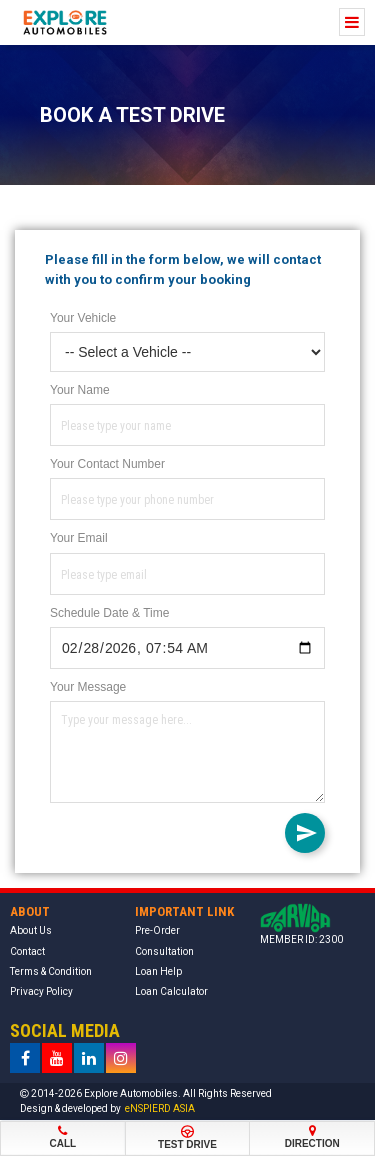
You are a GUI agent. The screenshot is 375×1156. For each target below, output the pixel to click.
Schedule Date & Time (109, 613)
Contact (27, 951)
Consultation (164, 951)
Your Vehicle (83, 318)
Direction (312, 1137)
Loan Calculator (171, 991)
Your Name (80, 390)
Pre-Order (157, 930)
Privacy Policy (41, 991)
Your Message (88, 687)
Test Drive (187, 1137)
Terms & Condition (51, 971)
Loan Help (158, 971)
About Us (31, 930)
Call (63, 1137)
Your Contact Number (107, 464)
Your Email (79, 538)
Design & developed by (107, 1109)
